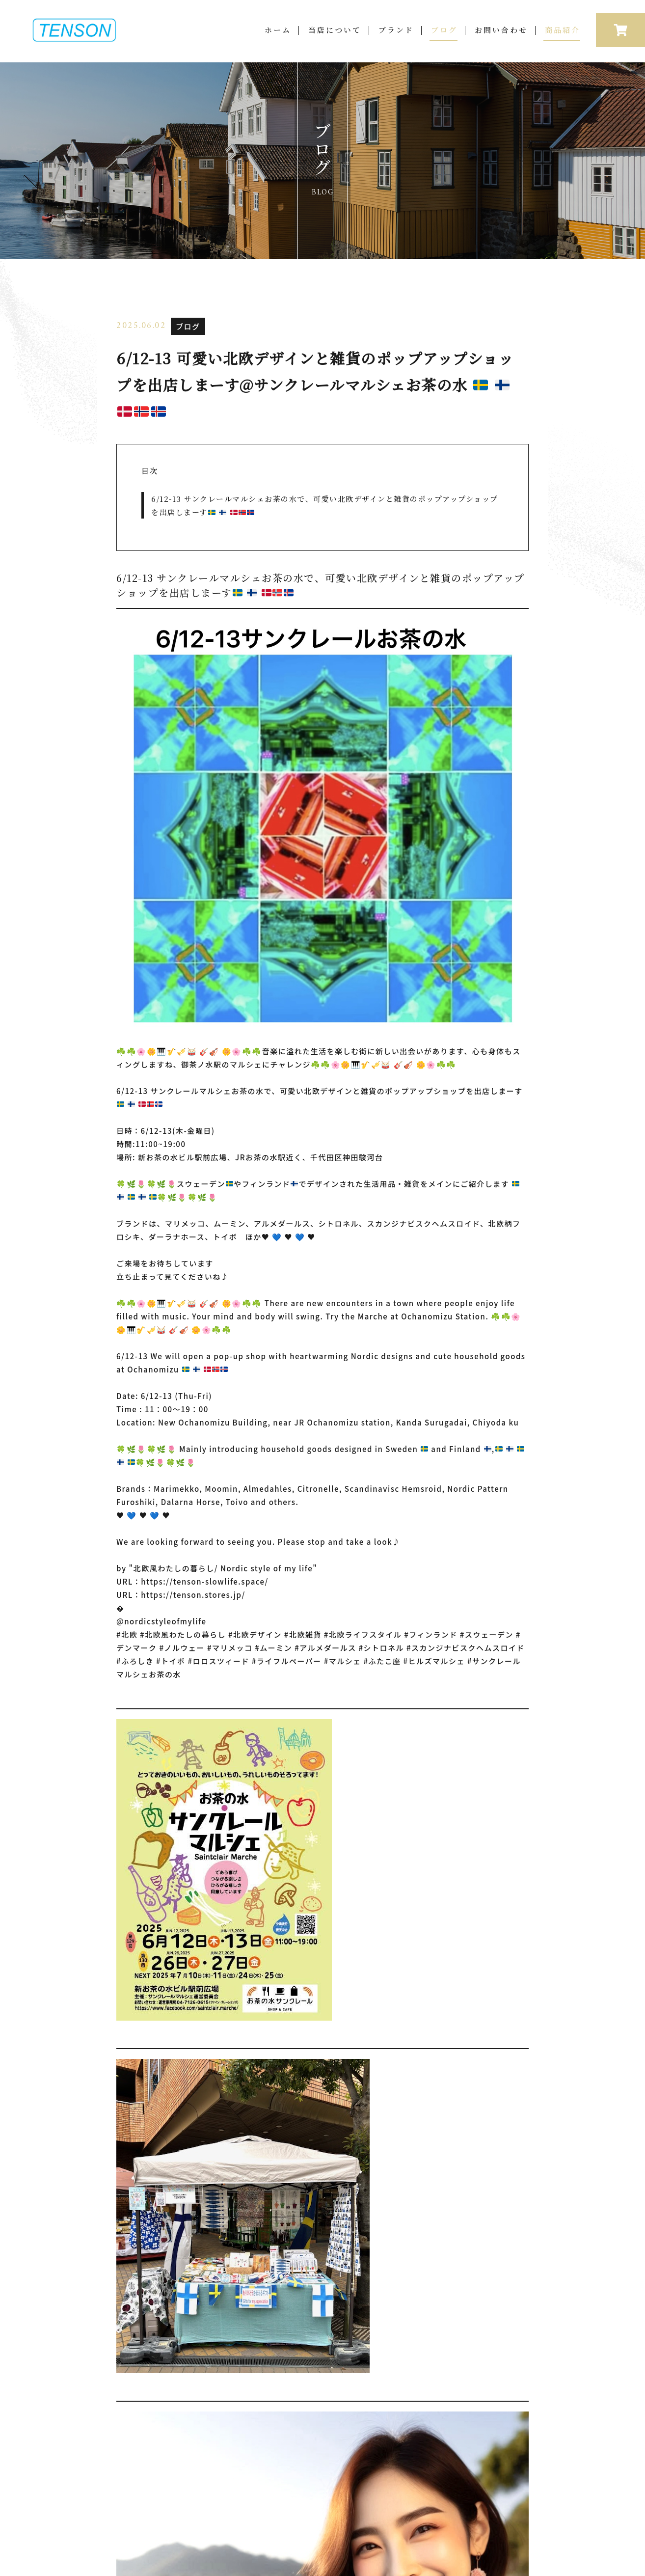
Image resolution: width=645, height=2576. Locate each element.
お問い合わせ (501, 37)
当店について (334, 37)
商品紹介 (562, 37)
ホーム (278, 37)
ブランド (396, 37)
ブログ (444, 37)
